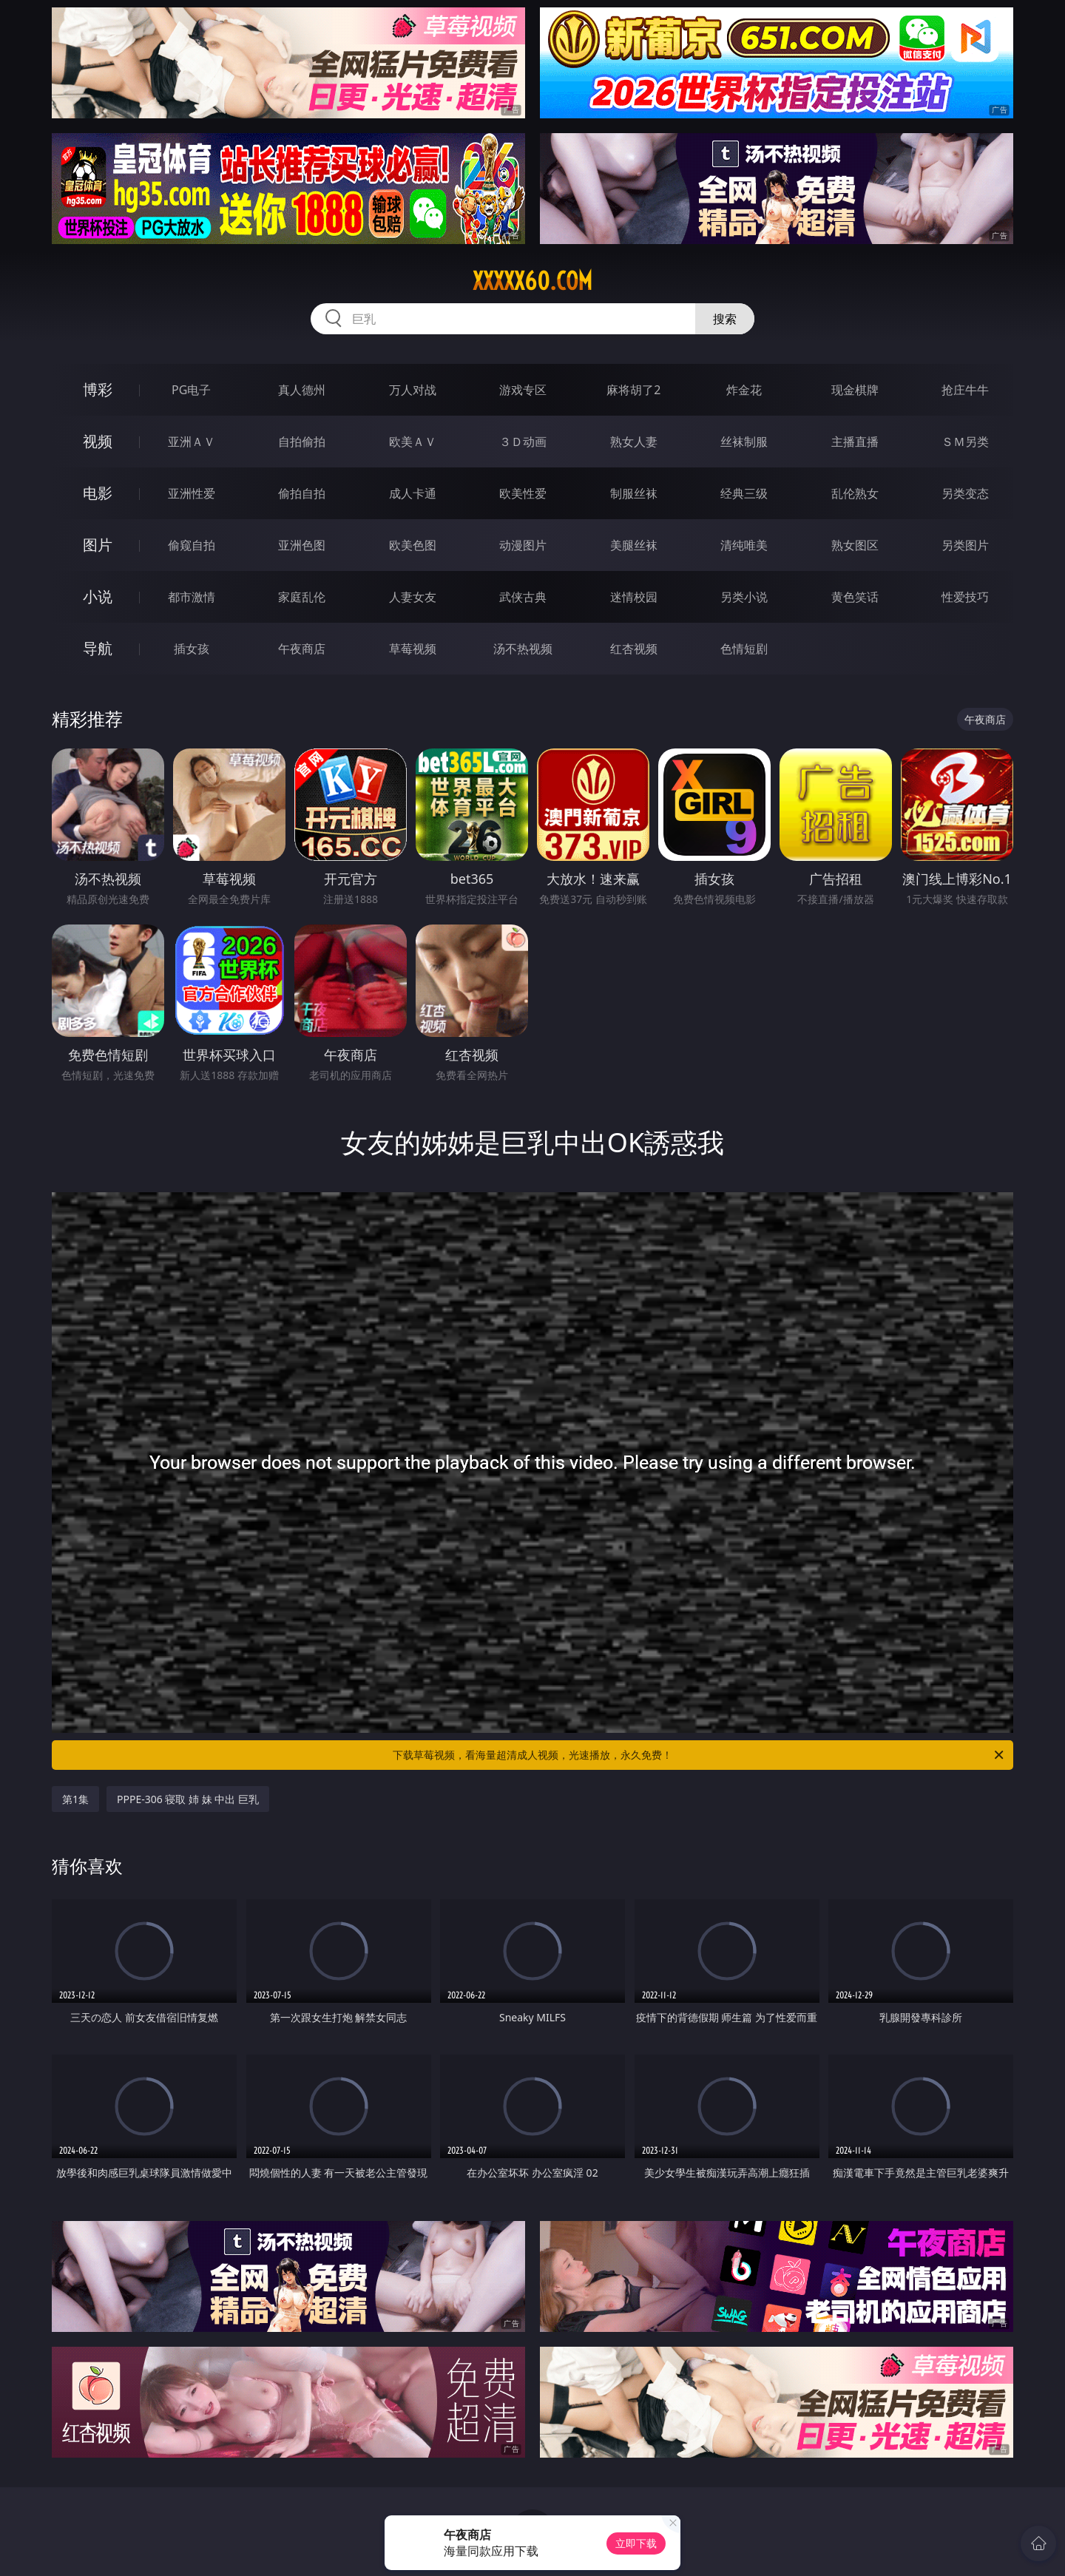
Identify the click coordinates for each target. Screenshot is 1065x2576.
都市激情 (191, 597)
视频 (97, 441)
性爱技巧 (965, 597)
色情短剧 (744, 648)
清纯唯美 (744, 545)
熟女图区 (855, 545)
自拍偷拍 (301, 441)
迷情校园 (633, 597)
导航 (97, 648)
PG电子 (191, 390)
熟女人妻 (633, 441)
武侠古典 (523, 597)
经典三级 (744, 493)
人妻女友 (412, 597)
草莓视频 (412, 648)
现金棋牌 (855, 390)
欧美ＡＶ (412, 441)
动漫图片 (523, 545)
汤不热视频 (522, 648)
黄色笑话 (855, 597)
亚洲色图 (301, 545)
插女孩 (191, 648)
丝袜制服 (744, 441)
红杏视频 (633, 648)
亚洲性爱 (191, 493)
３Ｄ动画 (523, 441)
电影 (97, 493)
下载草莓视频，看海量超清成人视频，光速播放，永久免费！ (699, 1755)
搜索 (725, 319)
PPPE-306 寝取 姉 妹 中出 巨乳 (188, 1799)
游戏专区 (523, 390)
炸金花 (744, 390)
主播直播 (855, 441)
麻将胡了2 (633, 390)
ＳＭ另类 (965, 441)
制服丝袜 (633, 493)
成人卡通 (412, 493)
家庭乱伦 (301, 597)
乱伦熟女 (855, 493)
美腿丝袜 (633, 545)
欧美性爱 (523, 493)
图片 (97, 545)
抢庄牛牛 (965, 390)
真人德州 (301, 390)
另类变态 (965, 493)
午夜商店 (301, 648)
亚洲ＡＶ (191, 441)
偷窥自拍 (191, 545)
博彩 (97, 389)
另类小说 (744, 597)
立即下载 (636, 2543)
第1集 (75, 1799)
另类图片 (965, 545)
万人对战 (412, 390)
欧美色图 (412, 545)
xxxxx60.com (532, 281)
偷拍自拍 (301, 493)
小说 (97, 596)
